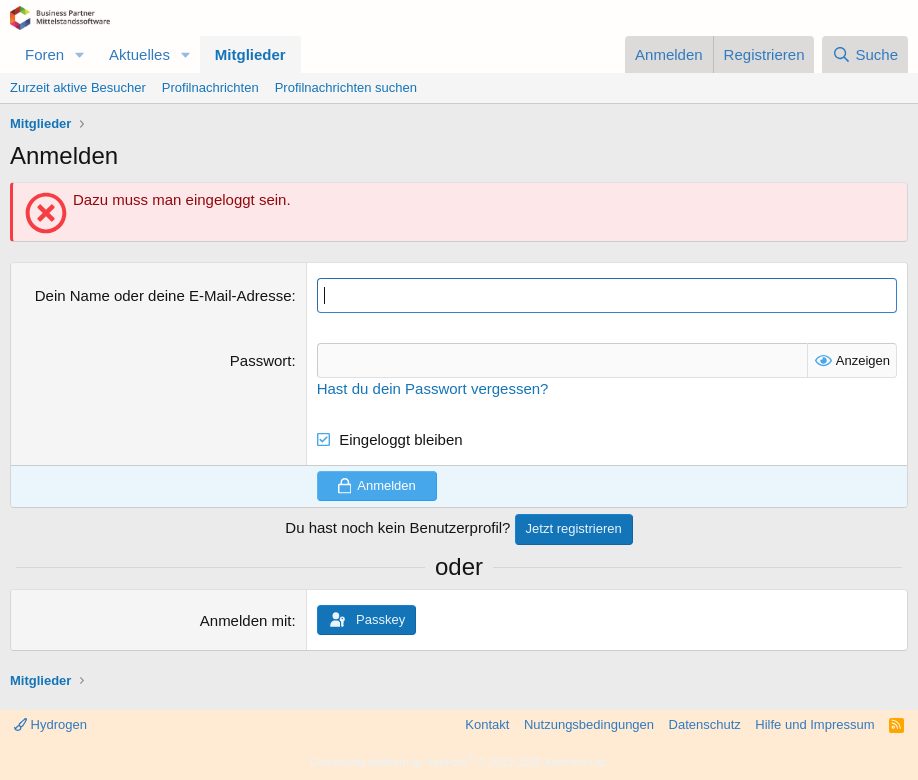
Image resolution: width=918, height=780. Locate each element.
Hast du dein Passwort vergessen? (433, 388)
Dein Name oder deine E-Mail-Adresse (163, 295)
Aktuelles (139, 54)
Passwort (261, 360)
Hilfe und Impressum (814, 724)
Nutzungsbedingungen (589, 724)
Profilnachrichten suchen (346, 87)
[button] (80, 54)
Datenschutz (705, 724)
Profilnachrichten (210, 87)
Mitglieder (250, 54)
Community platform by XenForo (459, 762)
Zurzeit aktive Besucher (78, 87)
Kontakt (487, 724)
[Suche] (865, 54)
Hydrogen (50, 724)
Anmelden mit (246, 620)
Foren (44, 54)
